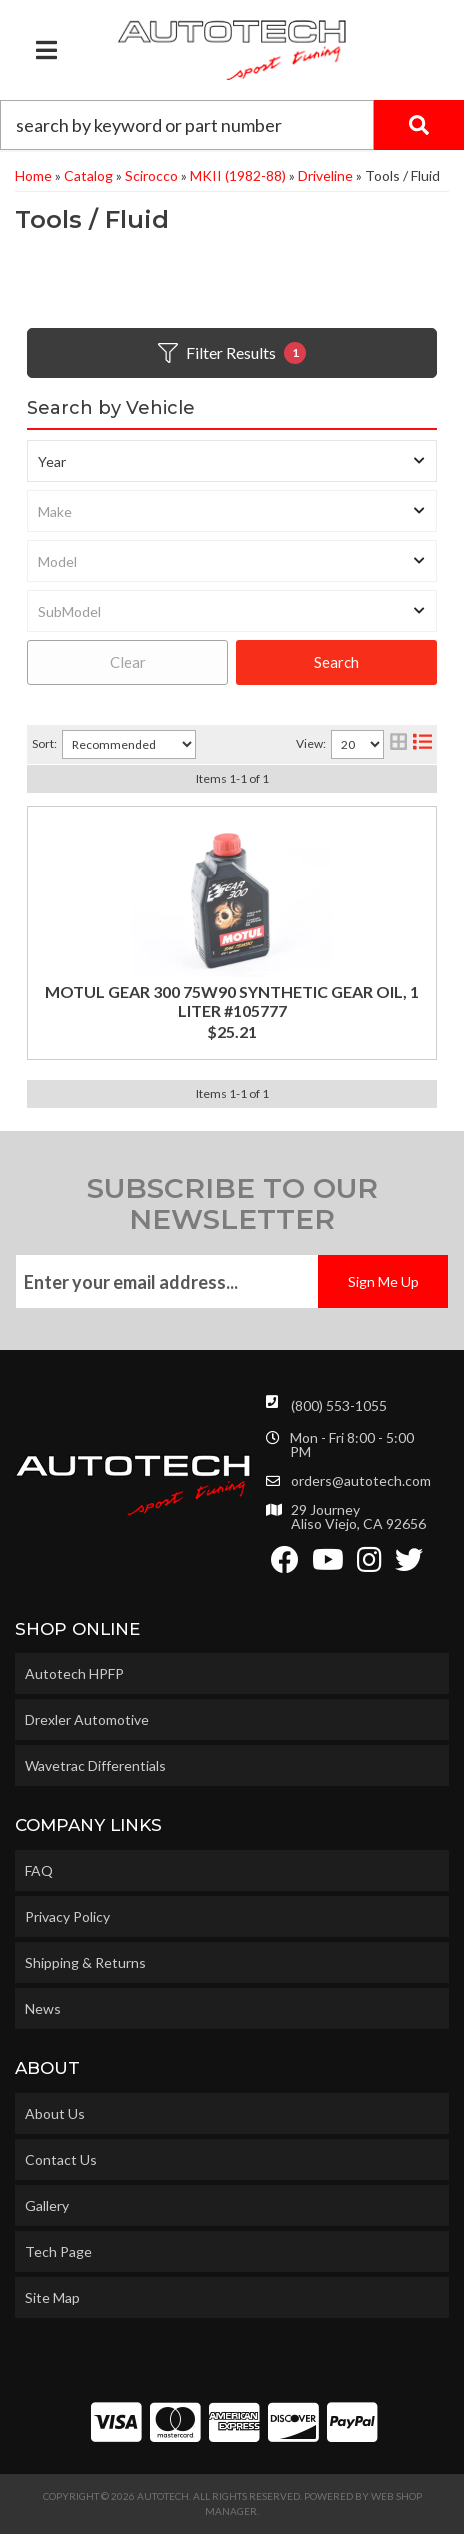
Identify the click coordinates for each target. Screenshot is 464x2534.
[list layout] (422, 744)
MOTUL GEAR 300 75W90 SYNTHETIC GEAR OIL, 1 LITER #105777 (232, 1001)
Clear (128, 662)
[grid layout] (398, 744)
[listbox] (232, 461)
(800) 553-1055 (339, 1405)
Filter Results (232, 353)
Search (336, 662)
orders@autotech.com (361, 1481)
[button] (232, 125)
